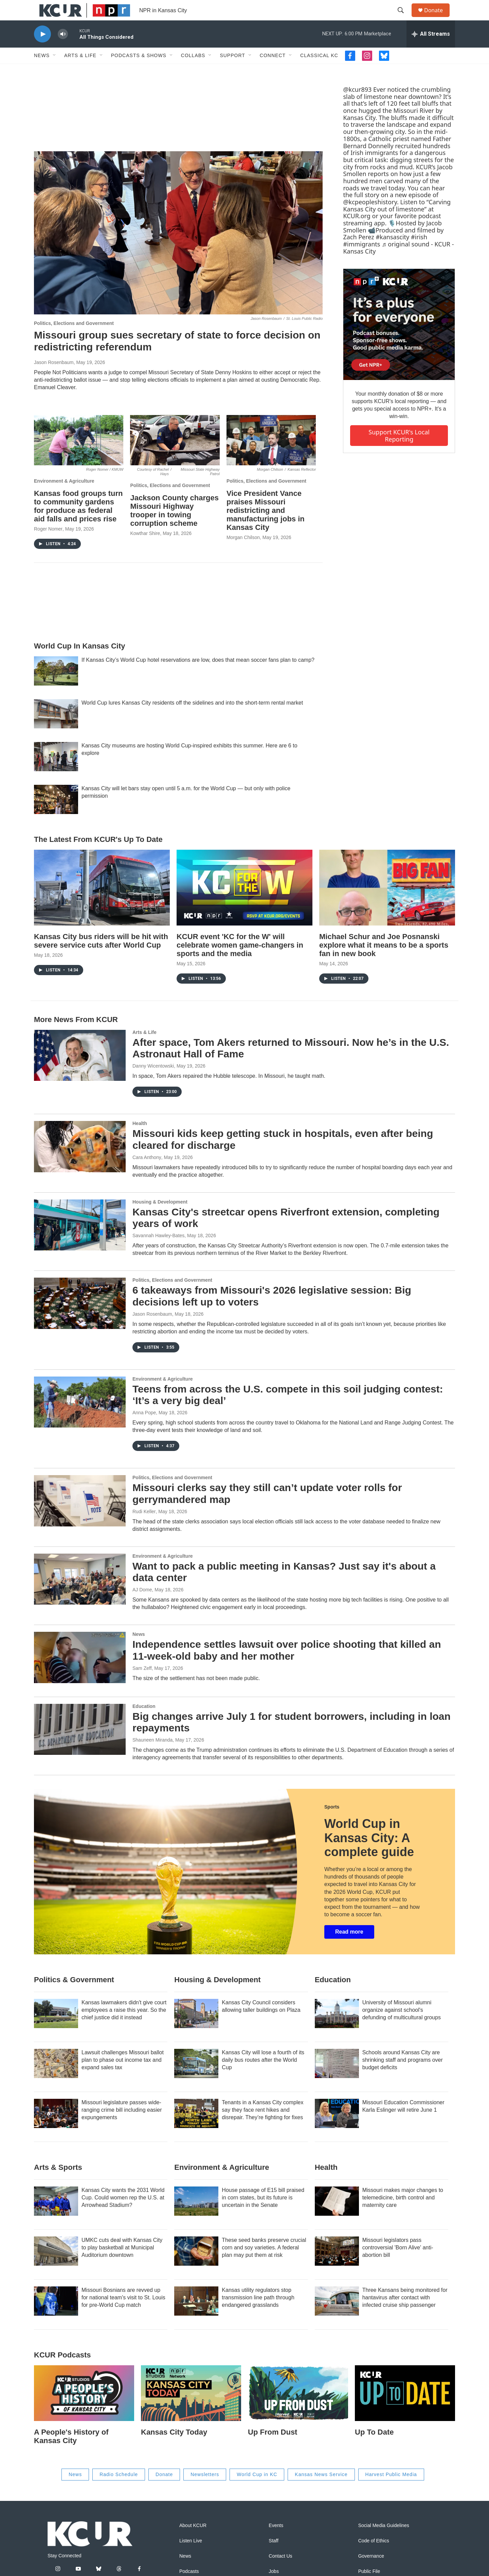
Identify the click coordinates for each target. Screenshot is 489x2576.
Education (144, 1721)
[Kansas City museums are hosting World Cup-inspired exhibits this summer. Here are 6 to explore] (56, 771)
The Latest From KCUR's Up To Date (98, 854)
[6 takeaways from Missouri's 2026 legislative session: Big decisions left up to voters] (80, 1318)
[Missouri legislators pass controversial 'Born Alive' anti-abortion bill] (337, 2266)
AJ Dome (142, 1605)
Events (276, 2540)
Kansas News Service (321, 2489)
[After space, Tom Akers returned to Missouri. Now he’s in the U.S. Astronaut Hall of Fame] (80, 1070)
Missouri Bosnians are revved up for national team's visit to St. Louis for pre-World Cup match (123, 2312)
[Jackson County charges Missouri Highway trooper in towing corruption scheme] (174, 455)
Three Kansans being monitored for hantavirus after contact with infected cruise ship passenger (405, 2312)
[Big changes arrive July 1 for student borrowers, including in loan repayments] (80, 1744)
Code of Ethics (373, 2556)
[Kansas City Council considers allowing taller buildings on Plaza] (196, 2028)
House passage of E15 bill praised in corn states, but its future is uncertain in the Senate (263, 2212)
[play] (42, 49)
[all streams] (430, 49)
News (42, 70)
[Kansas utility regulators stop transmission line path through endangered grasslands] (196, 2316)
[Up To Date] (405, 2408)
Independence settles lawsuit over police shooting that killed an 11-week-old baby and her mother (286, 1665)
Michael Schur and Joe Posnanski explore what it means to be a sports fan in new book (383, 960)
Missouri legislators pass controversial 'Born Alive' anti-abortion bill (397, 2262)
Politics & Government (74, 1995)
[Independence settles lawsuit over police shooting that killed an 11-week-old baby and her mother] (80, 1672)
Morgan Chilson (243, 552)
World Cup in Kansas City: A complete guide (369, 1853)
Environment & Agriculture (64, 496)
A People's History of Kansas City (71, 2451)
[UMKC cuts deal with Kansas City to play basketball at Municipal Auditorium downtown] (56, 2266)
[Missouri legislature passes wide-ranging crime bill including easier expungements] (56, 2128)
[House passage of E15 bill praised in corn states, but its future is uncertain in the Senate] (196, 2216)
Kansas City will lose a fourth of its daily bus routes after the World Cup (263, 2075)
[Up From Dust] (298, 2408)
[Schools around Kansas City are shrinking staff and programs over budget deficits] (337, 2078)
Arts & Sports (58, 2182)
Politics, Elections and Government (74, 338)
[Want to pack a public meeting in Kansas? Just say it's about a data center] (80, 1594)
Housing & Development (159, 1217)
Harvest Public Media (391, 2489)
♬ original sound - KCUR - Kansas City (398, 263)
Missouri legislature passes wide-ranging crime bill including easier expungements (122, 2125)
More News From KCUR (76, 1035)
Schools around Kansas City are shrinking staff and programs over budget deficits (402, 2075)
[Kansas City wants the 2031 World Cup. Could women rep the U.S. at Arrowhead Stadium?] (56, 2216)
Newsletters (205, 2489)
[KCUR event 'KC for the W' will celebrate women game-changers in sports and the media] (244, 903)
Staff (273, 2556)
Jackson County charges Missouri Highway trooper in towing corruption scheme (174, 526)
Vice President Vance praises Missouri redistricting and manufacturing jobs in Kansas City (266, 525)
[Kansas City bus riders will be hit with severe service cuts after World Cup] (102, 903)
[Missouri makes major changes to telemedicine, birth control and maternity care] (337, 2216)
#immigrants (361, 259)
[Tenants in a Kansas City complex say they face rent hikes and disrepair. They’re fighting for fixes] (196, 2128)
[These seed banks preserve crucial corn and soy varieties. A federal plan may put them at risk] (196, 2266)
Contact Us (280, 2571)
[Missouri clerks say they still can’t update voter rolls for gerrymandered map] (80, 1515)
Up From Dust (272, 2447)
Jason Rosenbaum (54, 377)
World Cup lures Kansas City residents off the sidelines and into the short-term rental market (192, 718)
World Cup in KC (257, 2489)
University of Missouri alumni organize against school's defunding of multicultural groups (401, 2025)
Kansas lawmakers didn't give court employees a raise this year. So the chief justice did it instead (124, 2025)
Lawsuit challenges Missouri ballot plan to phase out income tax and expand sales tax (123, 2075)
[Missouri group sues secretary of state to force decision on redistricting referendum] (178, 248)
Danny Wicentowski (153, 1081)
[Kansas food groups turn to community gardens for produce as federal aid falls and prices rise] (78, 455)
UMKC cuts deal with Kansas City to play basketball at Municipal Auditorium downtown (122, 2262)
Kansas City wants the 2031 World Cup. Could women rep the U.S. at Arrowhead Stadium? (123, 2212)
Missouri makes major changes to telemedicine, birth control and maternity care (402, 2212)
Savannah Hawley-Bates (158, 1251)
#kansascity (392, 252)
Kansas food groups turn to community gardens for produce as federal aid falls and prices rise (78, 521)
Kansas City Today (174, 2447)
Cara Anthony (146, 1172)
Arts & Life (80, 70)
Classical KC (319, 70)
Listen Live (190, 2556)
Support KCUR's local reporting (399, 451)
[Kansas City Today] (191, 2408)
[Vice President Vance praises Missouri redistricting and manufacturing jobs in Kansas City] (271, 455)
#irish (419, 252)
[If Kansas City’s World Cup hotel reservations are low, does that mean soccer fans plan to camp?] (56, 686)
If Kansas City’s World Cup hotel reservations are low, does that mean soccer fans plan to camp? (198, 675)
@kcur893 (357, 105)
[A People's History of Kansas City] (84, 2408)
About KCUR (192, 2540)
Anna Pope (144, 1428)
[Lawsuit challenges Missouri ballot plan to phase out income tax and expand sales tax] (56, 2078)
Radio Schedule (118, 2489)
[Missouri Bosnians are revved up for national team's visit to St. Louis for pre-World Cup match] (56, 2316)
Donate (437, 17)
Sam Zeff (142, 1683)
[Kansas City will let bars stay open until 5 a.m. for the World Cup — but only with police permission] (56, 814)
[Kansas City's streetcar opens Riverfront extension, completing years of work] (80, 1240)
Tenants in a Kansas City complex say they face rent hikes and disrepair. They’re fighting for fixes (262, 2125)
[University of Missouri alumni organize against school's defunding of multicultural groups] (337, 2028)
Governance (371, 2571)
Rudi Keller (144, 1526)
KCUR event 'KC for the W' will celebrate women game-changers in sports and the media (240, 960)
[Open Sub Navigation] (54, 70)
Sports (331, 1822)
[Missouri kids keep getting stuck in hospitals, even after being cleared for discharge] (80, 1161)
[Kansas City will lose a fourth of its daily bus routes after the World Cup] (196, 2078)
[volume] (63, 49)
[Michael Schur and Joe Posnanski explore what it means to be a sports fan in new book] (387, 903)
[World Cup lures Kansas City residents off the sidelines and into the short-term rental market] (56, 729)
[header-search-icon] (403, 18)
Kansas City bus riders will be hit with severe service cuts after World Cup (101, 956)
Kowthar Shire (145, 548)
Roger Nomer (48, 544)
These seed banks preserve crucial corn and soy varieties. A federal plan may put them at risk (264, 2262)
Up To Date (374, 2447)
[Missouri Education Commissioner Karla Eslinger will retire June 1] (337, 2128)
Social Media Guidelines (383, 2540)
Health (139, 1138)
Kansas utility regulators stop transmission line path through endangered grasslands (258, 2312)
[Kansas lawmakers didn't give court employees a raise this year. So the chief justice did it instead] (56, 2028)
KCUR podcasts (62, 2370)
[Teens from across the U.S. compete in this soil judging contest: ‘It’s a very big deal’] (80, 1417)
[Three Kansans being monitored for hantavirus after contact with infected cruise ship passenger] (337, 2316)
